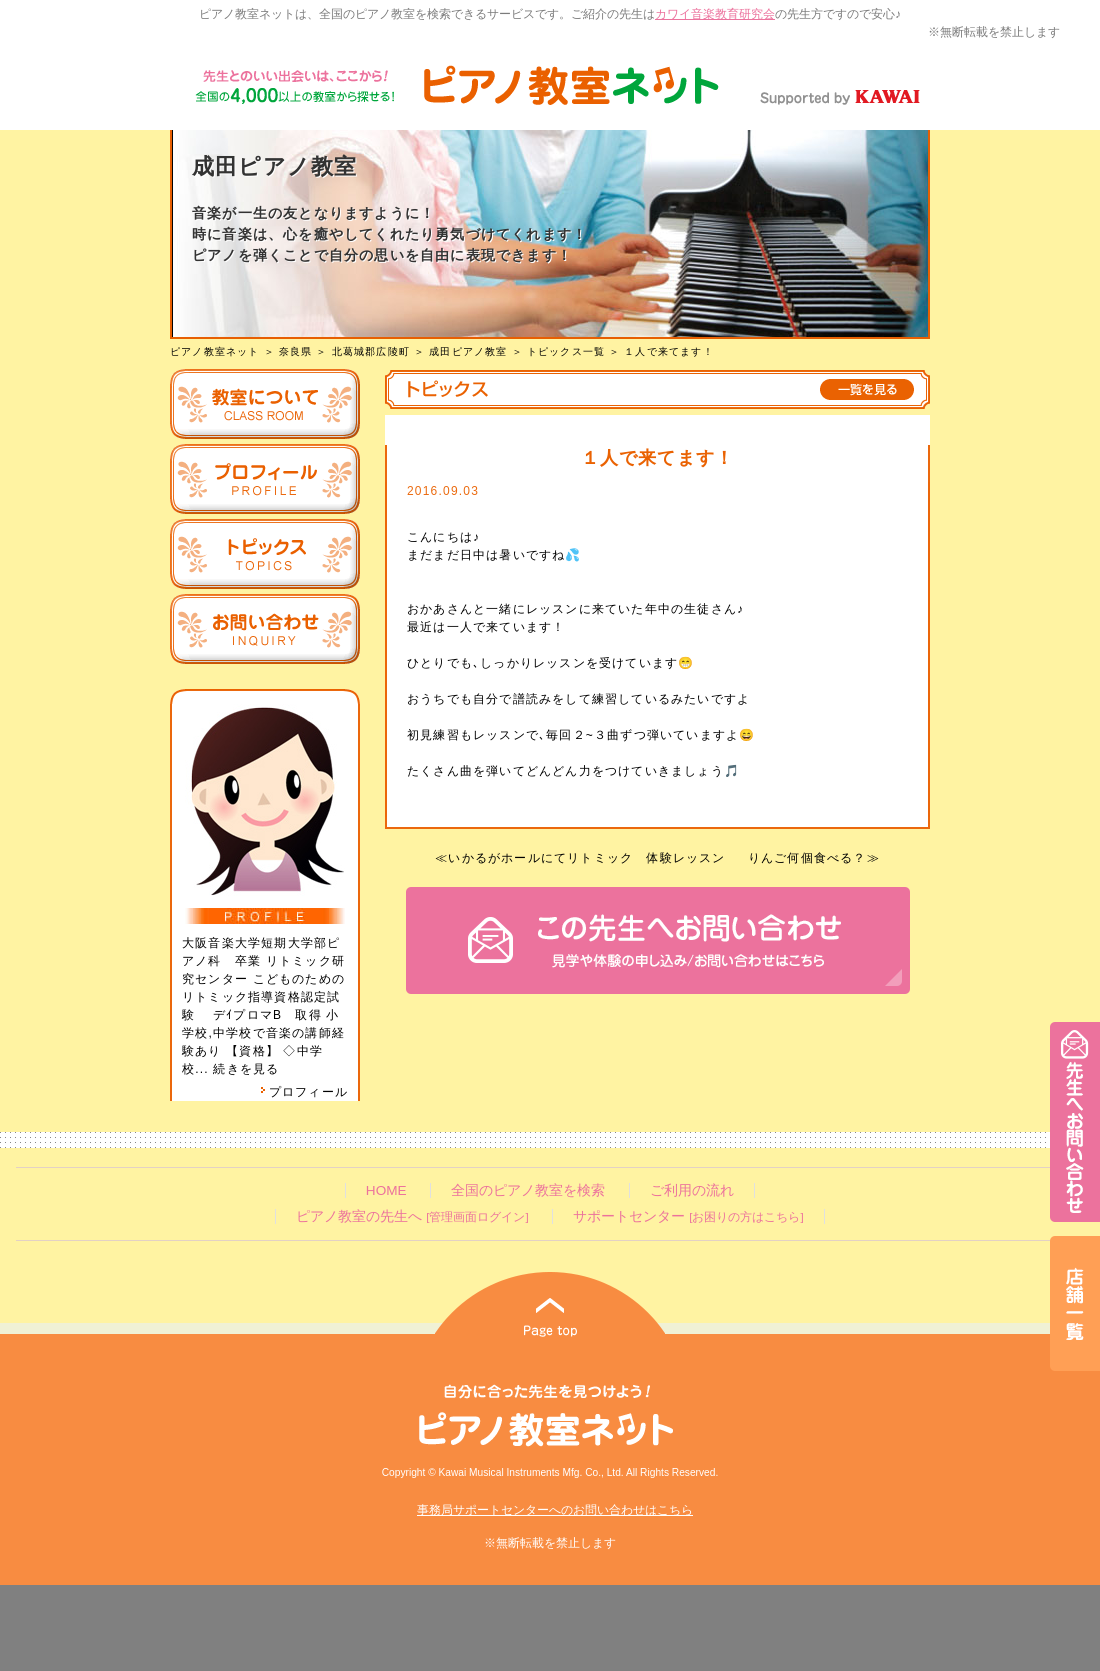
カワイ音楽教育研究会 (715, 14)
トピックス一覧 (566, 351)
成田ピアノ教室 (468, 351)
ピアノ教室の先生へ (412, 1216)
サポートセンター (688, 1216)
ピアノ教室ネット (215, 351)
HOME (386, 1190)
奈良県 (296, 351)
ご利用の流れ (692, 1190)
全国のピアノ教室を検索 (528, 1190)
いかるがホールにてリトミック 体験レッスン (586, 858)
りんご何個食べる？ (807, 858)
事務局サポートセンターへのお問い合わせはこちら (555, 1510)
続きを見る (246, 1069)
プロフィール (304, 1092)
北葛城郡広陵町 (371, 351)
